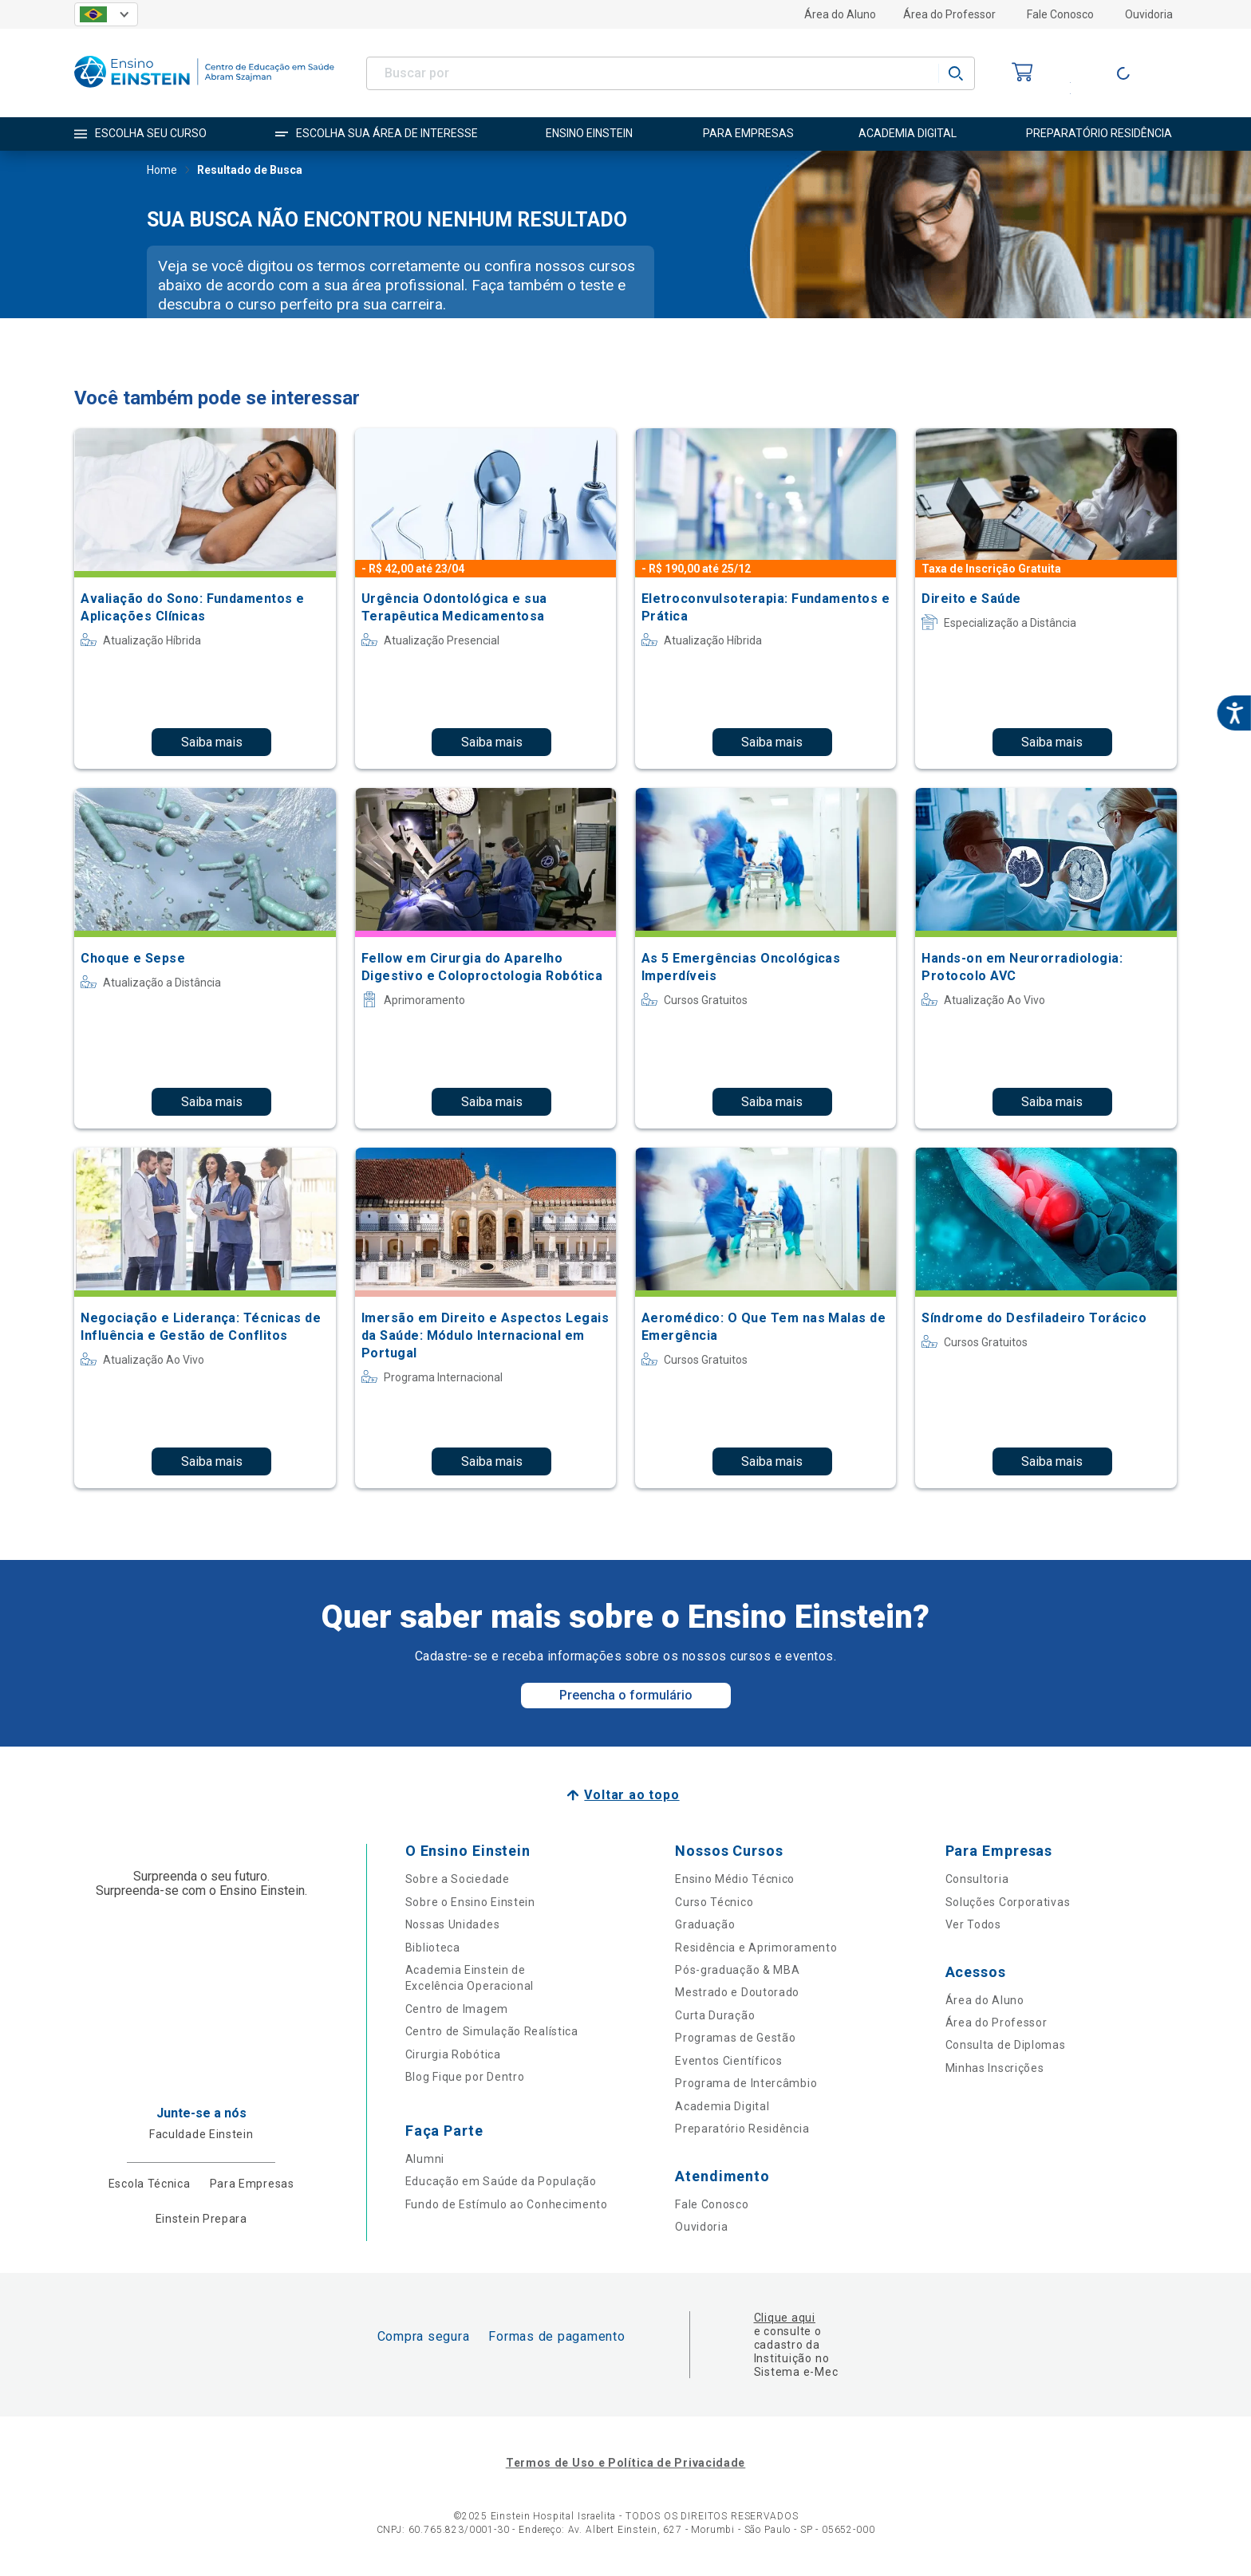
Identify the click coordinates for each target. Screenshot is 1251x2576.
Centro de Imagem (456, 2009)
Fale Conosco (1060, 14)
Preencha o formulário (626, 1695)
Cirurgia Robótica (453, 2054)
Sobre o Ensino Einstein (470, 1902)
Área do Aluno (840, 14)
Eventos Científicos (728, 2060)
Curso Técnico (714, 1902)
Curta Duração (715, 2015)
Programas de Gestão (735, 2037)
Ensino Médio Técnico (735, 1879)
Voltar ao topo (631, 1794)
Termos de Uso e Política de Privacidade (625, 2462)
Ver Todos (973, 1924)
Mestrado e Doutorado (737, 1992)
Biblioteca (432, 1947)
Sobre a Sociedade (457, 1879)
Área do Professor (949, 14)
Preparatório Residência (742, 2128)
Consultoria (977, 1879)
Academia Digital (722, 2106)
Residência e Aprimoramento (756, 1947)
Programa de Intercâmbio (746, 2083)
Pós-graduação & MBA (737, 1970)
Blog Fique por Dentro (465, 2076)
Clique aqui (784, 2317)
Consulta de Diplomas (1005, 2044)
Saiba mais (212, 742)
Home (162, 171)
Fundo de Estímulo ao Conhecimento (506, 2204)
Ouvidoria (1149, 14)
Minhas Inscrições (994, 2068)
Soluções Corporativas (1008, 1902)
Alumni (424, 2159)
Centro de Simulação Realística (491, 2031)
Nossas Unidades (452, 1924)
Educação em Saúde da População (501, 2181)
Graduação (705, 1924)
